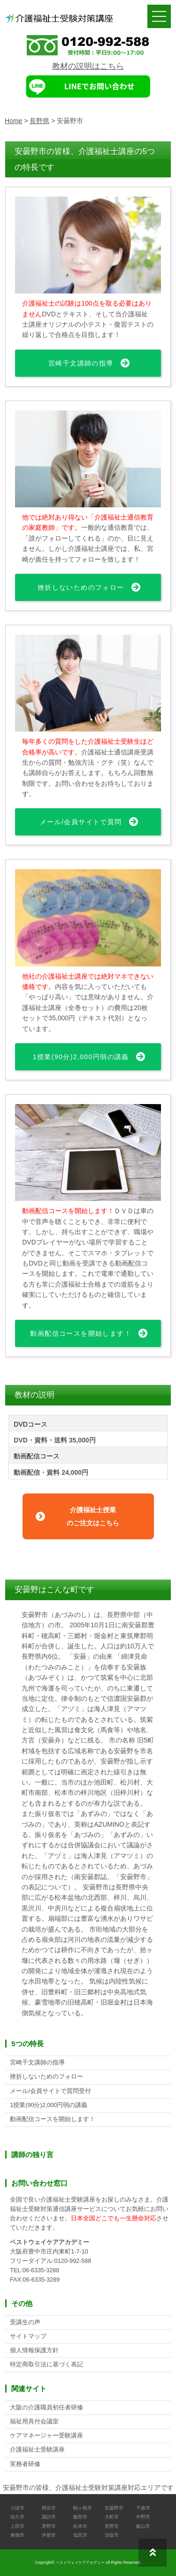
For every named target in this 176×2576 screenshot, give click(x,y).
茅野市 (49, 2526)
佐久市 (17, 2516)
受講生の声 (25, 2322)
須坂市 (112, 2535)
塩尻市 (80, 2535)
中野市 (143, 2516)
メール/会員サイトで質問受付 (50, 2091)
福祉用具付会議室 (34, 2421)
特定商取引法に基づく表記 (46, 2364)
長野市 (112, 2526)
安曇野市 (114, 2507)
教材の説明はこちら (88, 66)
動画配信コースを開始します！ (80, 1333)
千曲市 (143, 2507)
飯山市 (143, 2526)
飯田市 (80, 2516)
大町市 (112, 2516)
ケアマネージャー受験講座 (46, 2435)
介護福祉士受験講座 (37, 2449)
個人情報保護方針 (34, 2350)
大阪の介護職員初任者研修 (46, 2407)
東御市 (17, 2535)
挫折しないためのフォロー (81, 587)
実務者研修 (25, 2464)
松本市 (80, 2526)
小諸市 (17, 2507)
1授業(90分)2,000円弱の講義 (81, 1057)
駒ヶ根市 (82, 2507)
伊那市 (49, 2535)
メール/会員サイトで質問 (81, 822)
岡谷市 (49, 2507)
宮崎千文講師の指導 (81, 363)
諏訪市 (49, 2516)
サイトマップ (28, 2336)
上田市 (17, 2526)
